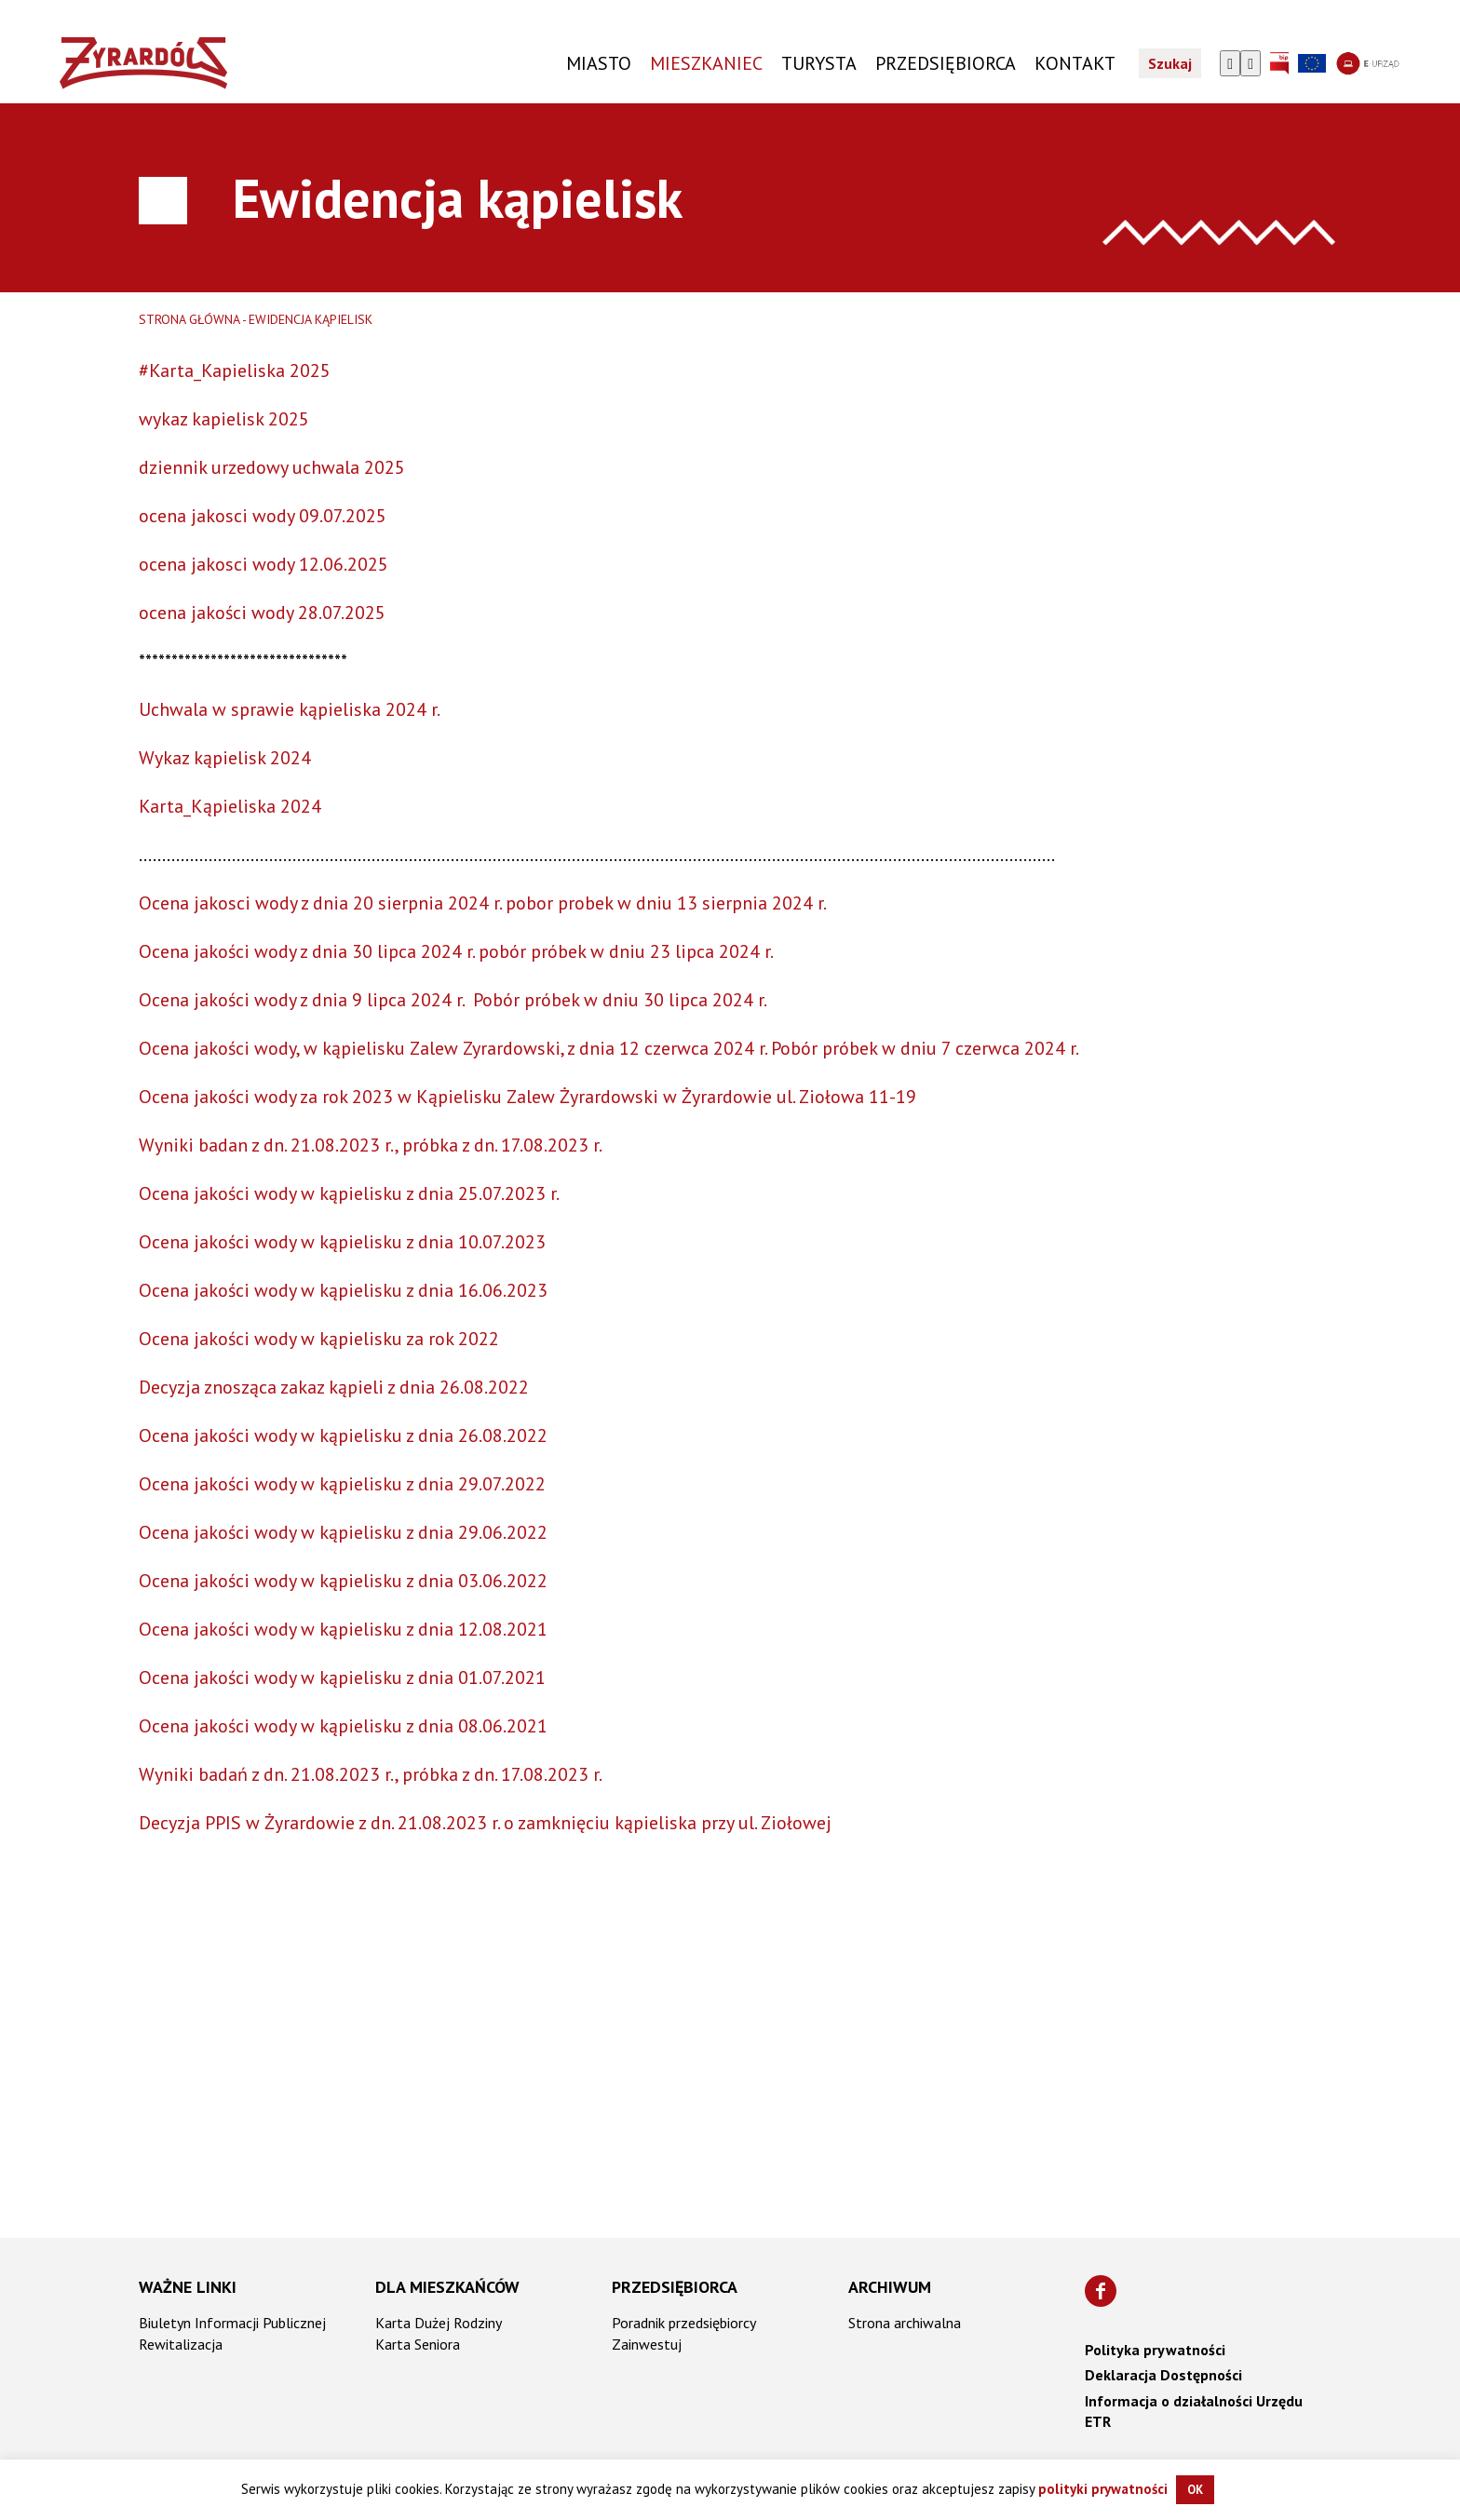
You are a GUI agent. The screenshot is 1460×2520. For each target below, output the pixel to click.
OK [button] (1195, 2490)
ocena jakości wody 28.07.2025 (262, 612)
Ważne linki (188, 2287)
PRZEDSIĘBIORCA (945, 63)
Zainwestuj (647, 2344)
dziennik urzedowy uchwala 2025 (272, 467)
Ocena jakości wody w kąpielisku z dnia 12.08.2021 (343, 1629)
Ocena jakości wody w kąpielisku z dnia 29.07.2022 (342, 1484)
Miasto (598, 63)
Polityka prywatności (1155, 2349)
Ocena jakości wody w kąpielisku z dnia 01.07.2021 (342, 1677)
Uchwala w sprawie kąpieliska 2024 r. (289, 709)
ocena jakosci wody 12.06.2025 (263, 564)
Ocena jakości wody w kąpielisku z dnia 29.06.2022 (343, 1532)
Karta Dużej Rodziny (438, 2322)
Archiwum (889, 2287)
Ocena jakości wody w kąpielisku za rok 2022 (319, 1339)
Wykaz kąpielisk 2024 (225, 758)
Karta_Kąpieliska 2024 (230, 806)
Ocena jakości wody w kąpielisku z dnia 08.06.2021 (343, 1726)
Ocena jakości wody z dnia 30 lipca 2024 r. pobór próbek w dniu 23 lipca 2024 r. (456, 951)
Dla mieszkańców (447, 2287)
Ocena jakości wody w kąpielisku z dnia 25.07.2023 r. (349, 1193)
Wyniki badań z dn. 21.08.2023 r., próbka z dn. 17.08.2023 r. (370, 1774)
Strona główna (189, 319)
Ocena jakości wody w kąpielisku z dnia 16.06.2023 (343, 1290)
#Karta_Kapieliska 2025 (235, 370)
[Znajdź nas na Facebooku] (1100, 2291)
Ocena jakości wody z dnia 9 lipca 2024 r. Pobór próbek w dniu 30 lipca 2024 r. (454, 1000)
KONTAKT (1074, 63)
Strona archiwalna (904, 2322)
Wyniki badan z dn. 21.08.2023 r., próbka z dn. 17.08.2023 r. (370, 1145)
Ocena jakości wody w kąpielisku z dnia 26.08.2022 (343, 1435)
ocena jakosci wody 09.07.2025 (262, 516)
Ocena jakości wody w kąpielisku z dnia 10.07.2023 (342, 1242)
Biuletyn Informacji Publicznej (232, 2322)
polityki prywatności (1103, 2489)
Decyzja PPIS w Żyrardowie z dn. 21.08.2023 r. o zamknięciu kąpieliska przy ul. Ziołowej (485, 1823)
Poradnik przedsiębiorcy (684, 2322)
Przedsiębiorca (674, 2287)
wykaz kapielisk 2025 (224, 419)
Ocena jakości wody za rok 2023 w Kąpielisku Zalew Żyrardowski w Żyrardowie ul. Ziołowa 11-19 (527, 1097)
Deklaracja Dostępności (1163, 2374)
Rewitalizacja (181, 2344)
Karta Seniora (417, 2344)
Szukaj (1170, 63)
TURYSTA (819, 63)
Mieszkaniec (706, 63)
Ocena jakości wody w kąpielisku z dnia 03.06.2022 (343, 1581)
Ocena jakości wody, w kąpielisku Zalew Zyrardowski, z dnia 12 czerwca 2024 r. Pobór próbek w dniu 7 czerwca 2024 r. (609, 1048)
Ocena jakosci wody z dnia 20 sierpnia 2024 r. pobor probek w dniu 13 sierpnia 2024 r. (483, 903)
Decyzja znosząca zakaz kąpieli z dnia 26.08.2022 (334, 1387)
